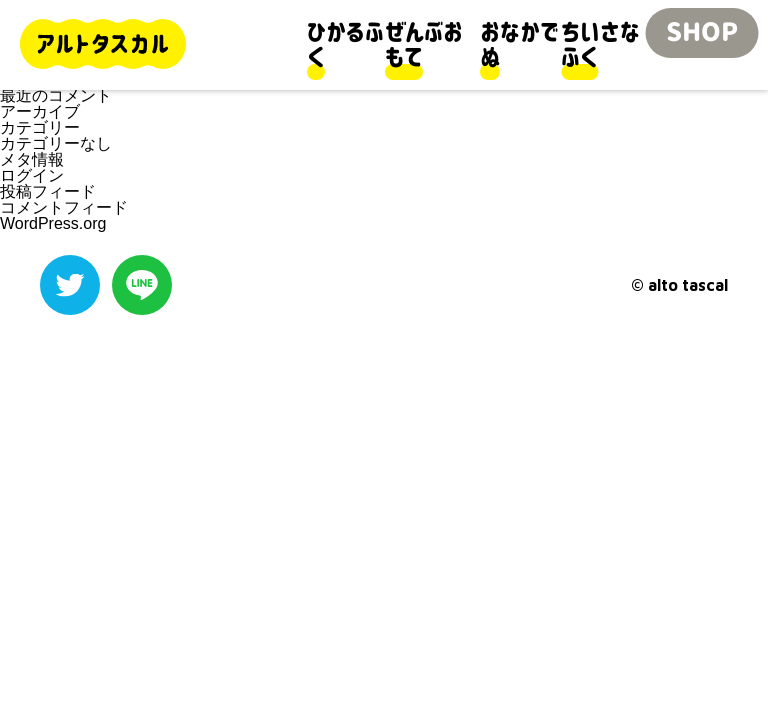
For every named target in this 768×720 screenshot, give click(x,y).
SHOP (702, 32)
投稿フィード (48, 191)
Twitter (70, 285)
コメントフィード (64, 207)
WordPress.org (53, 223)
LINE (142, 285)
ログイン (32, 175)
